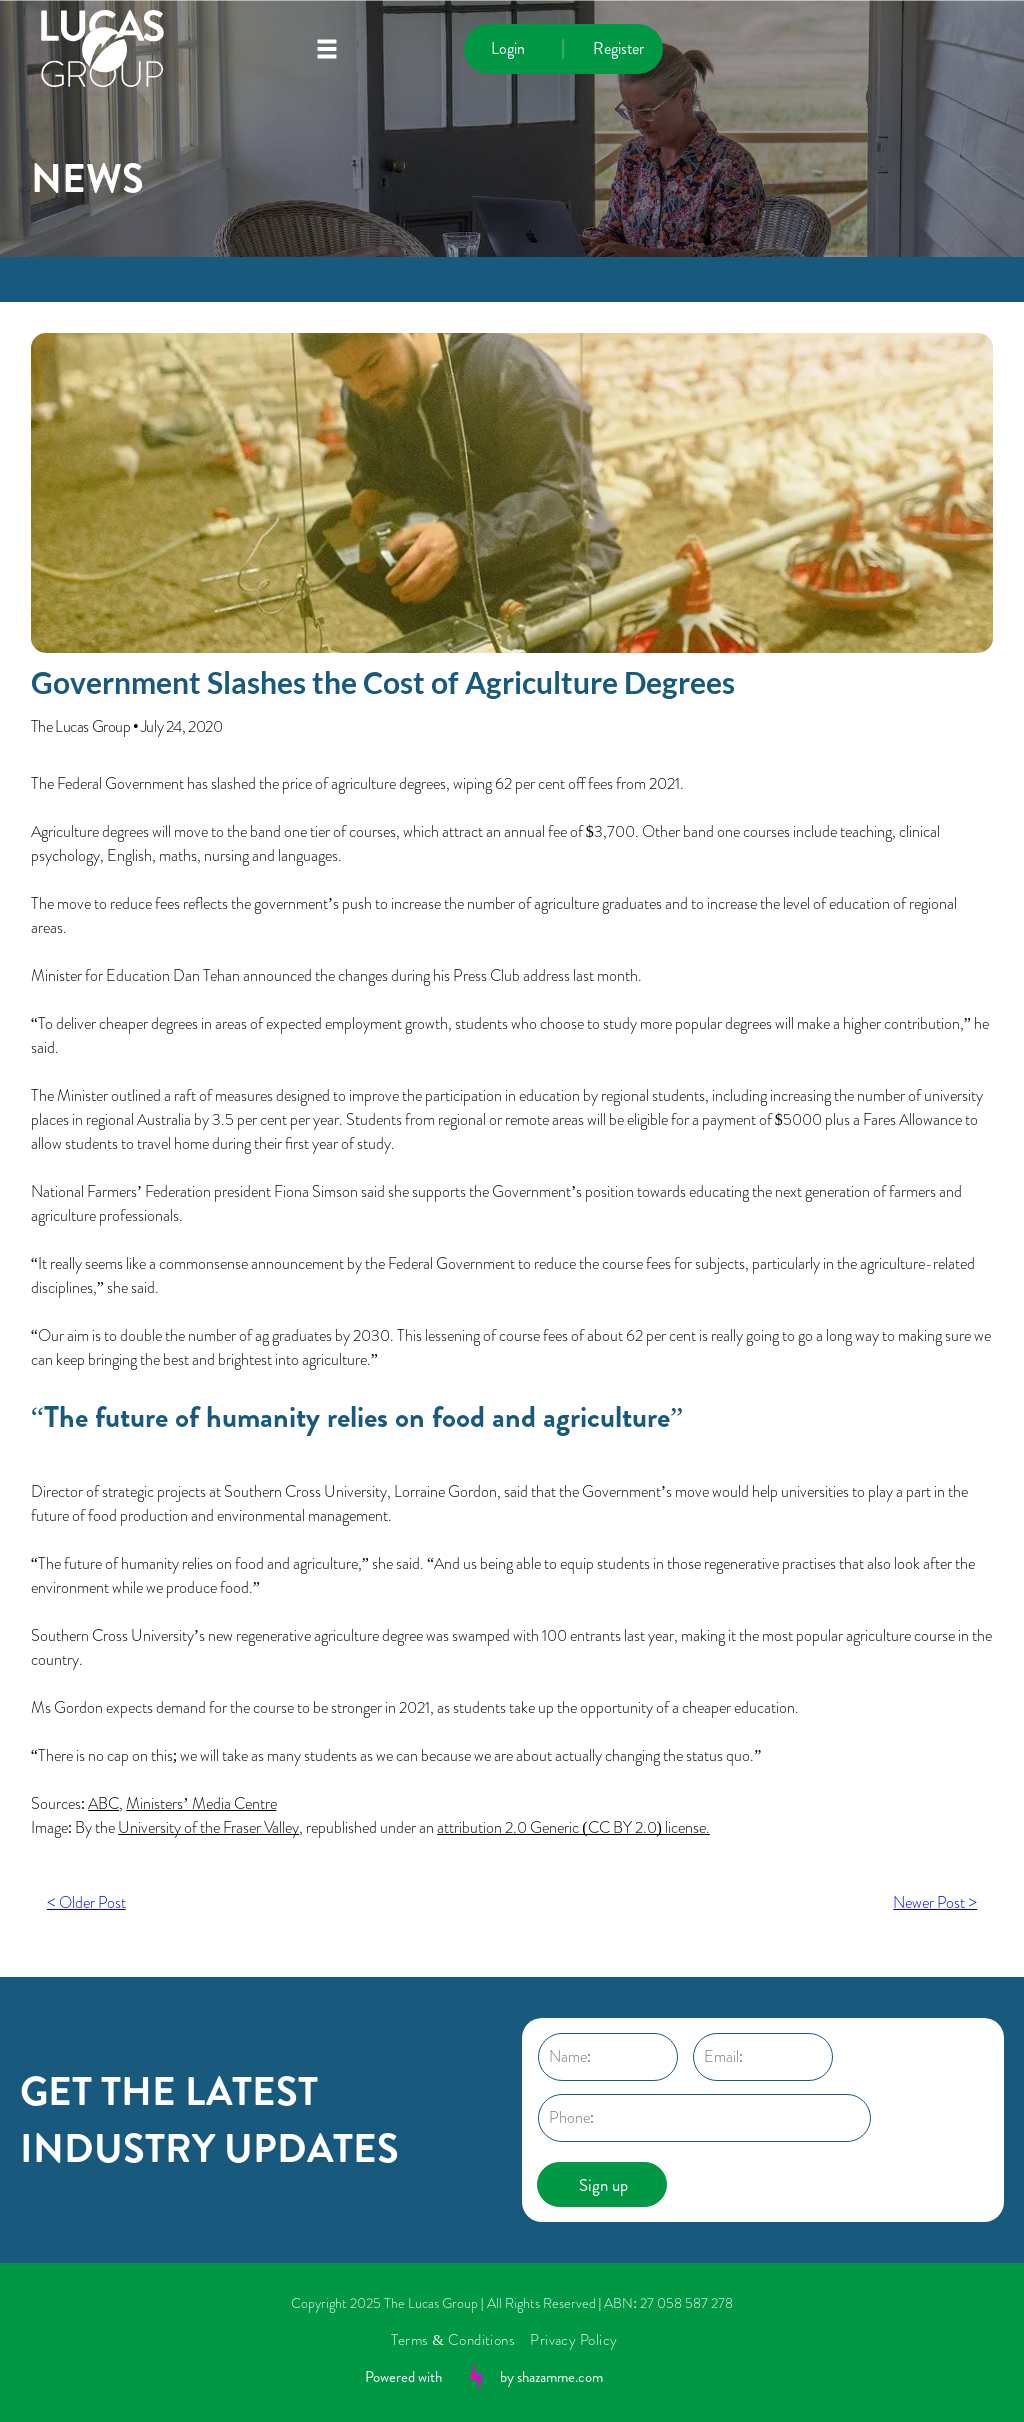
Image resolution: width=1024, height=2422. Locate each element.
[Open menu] (327, 49)
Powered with (403, 2377)
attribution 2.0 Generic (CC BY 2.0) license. (573, 1827)
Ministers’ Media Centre (201, 1803)
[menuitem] (460, 2340)
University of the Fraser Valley (208, 1827)
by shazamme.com (551, 2377)
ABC (103, 1803)
